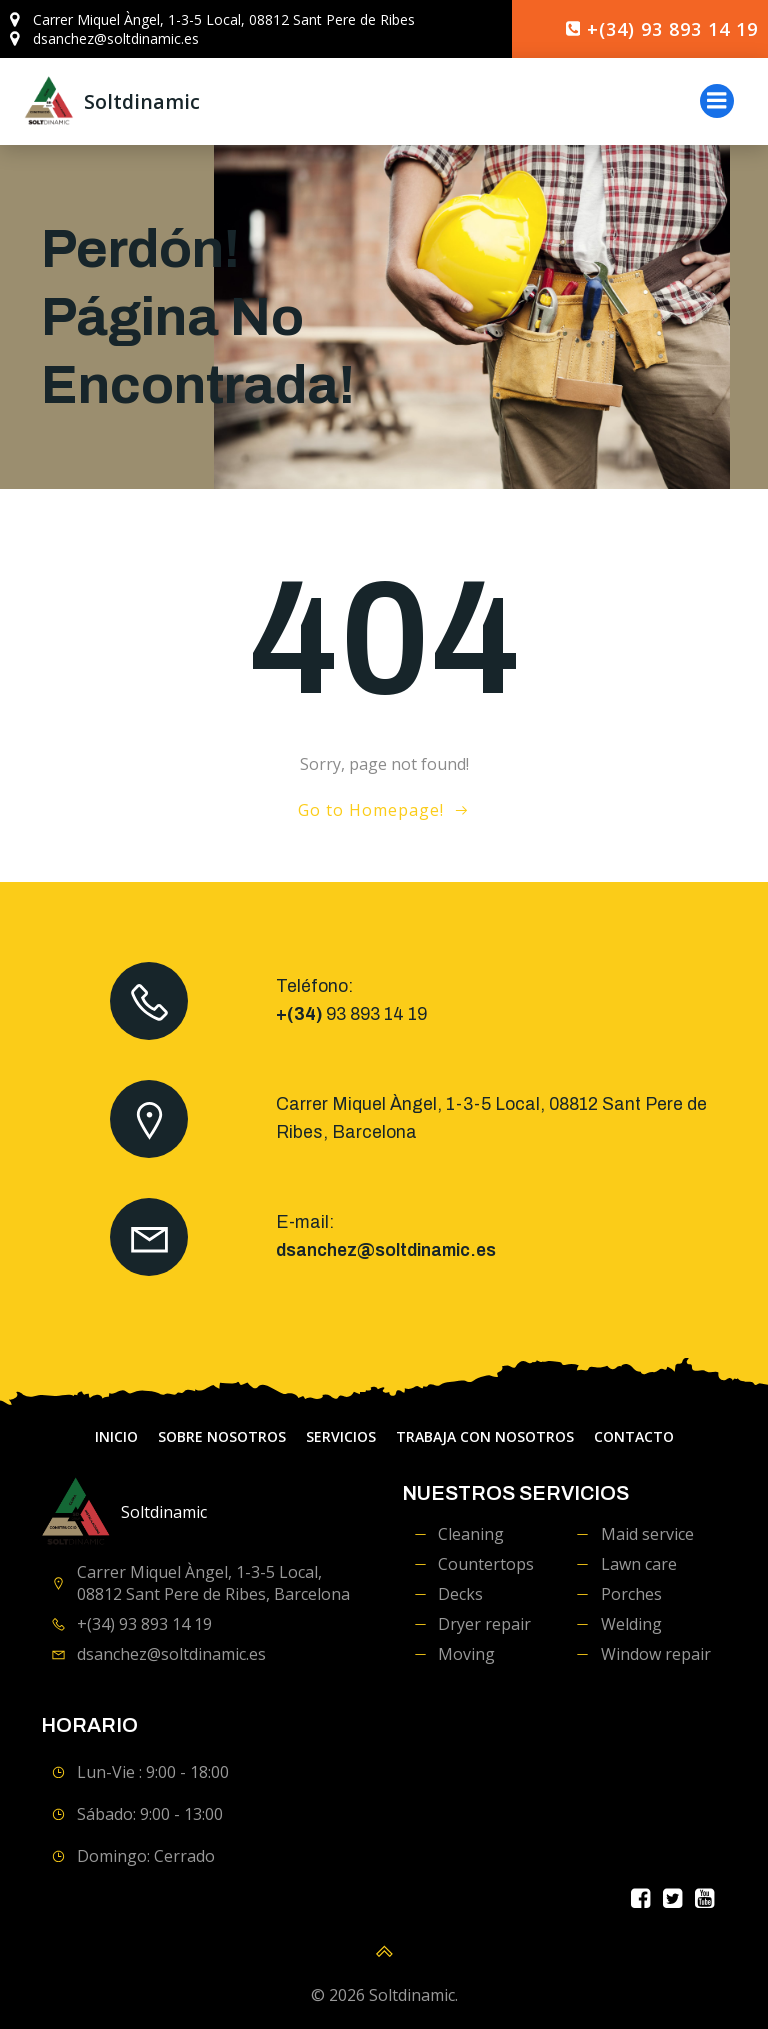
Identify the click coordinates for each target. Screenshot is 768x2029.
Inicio (116, 1439)
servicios (341, 1439)
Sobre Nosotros (222, 1439)
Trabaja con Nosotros (485, 1439)
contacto (634, 1439)
